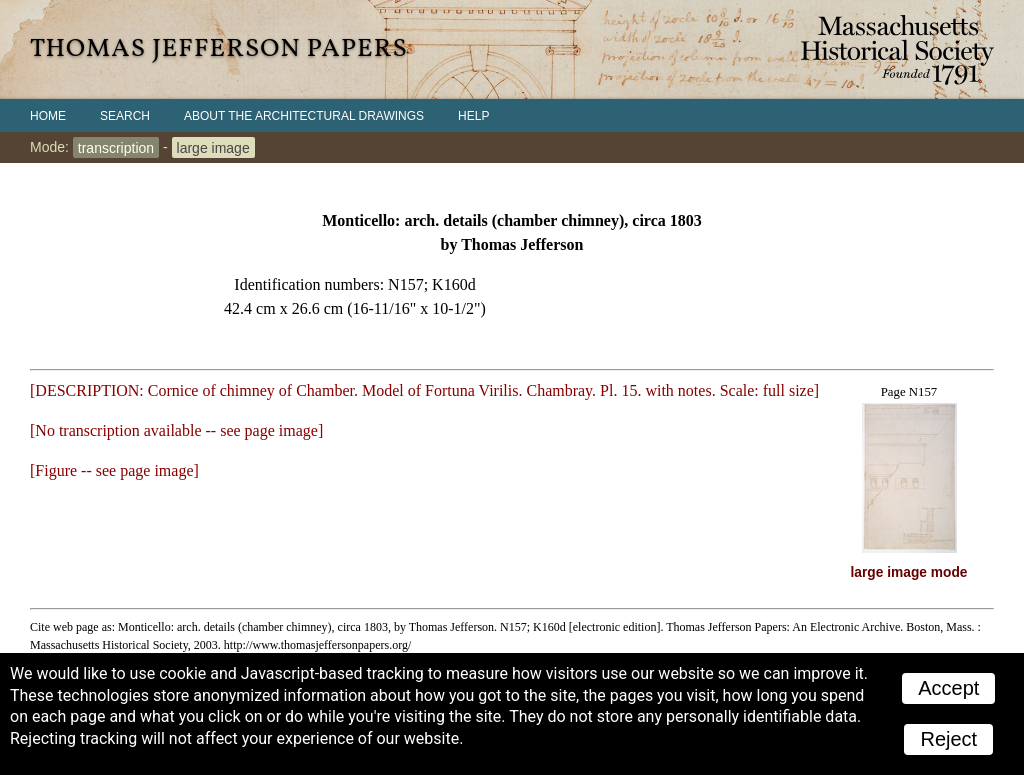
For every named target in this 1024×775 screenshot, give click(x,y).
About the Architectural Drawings (304, 116)
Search (125, 116)
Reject (948, 739)
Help (473, 116)
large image (213, 147)
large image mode (909, 572)
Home (48, 116)
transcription (116, 147)
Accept (948, 688)
